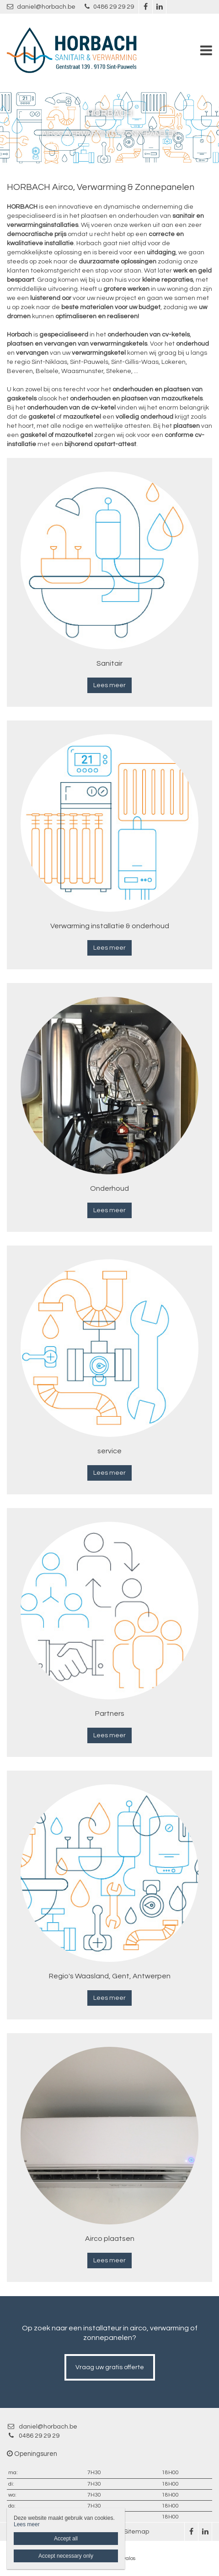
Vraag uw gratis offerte (109, 2367)
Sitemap (136, 2532)
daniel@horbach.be (41, 6)
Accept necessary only (65, 2556)
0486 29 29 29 (109, 6)
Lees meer (109, 685)
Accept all (66, 2538)
